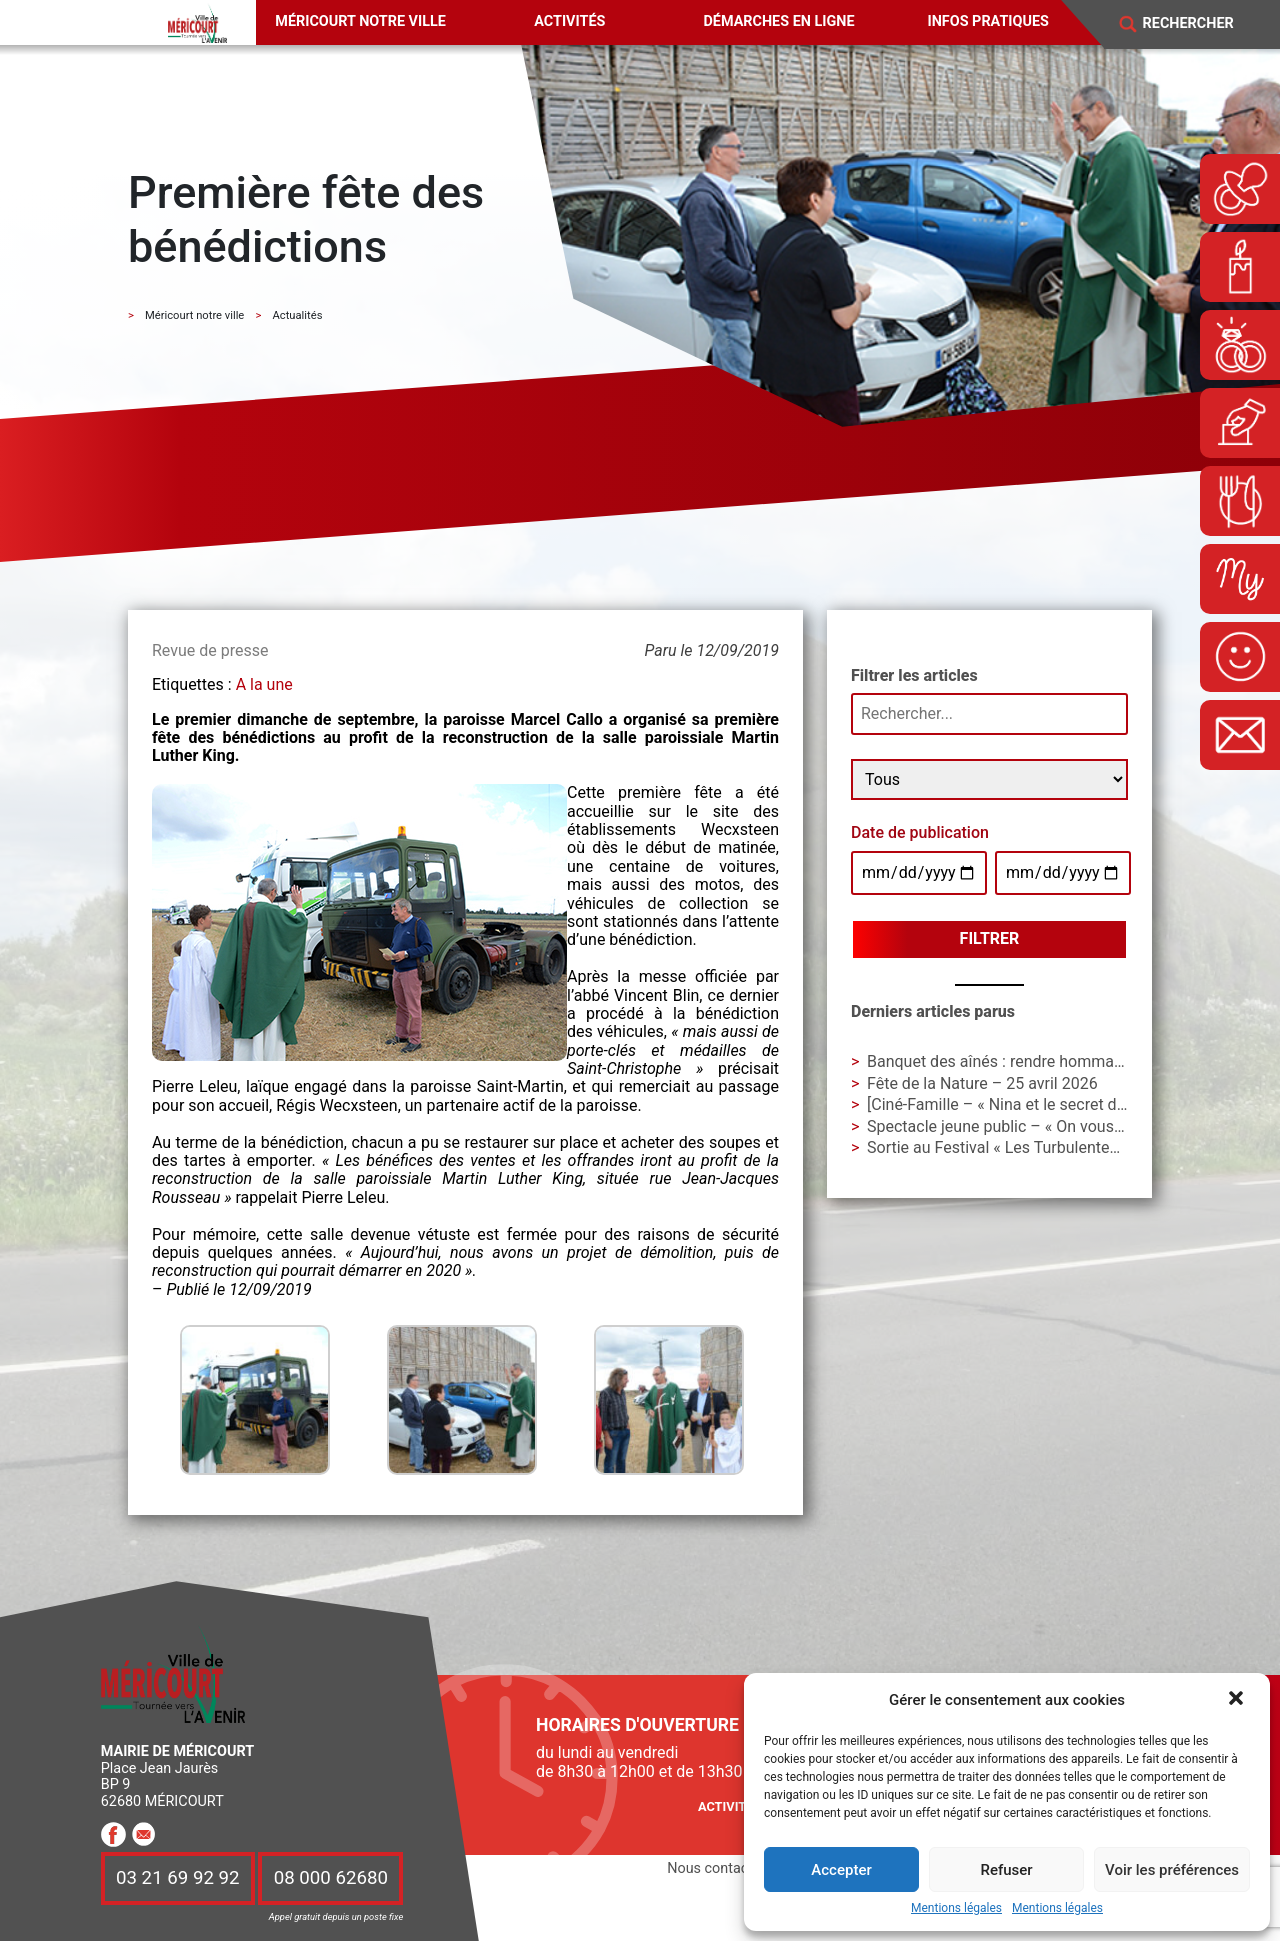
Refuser (1006, 1870)
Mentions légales (956, 1908)
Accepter (841, 1870)
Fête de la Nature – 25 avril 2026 (982, 1083)
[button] (1238, 1700)
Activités (569, 21)
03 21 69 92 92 (178, 1879)
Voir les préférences (1172, 1870)
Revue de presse (210, 650)
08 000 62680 (331, 1879)
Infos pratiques (988, 21)
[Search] (1201, 24)
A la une (264, 684)
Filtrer (990, 938)
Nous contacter (716, 1868)
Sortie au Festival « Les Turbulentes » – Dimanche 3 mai (1065, 1147)
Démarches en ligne (778, 21)
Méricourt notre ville (360, 21)
